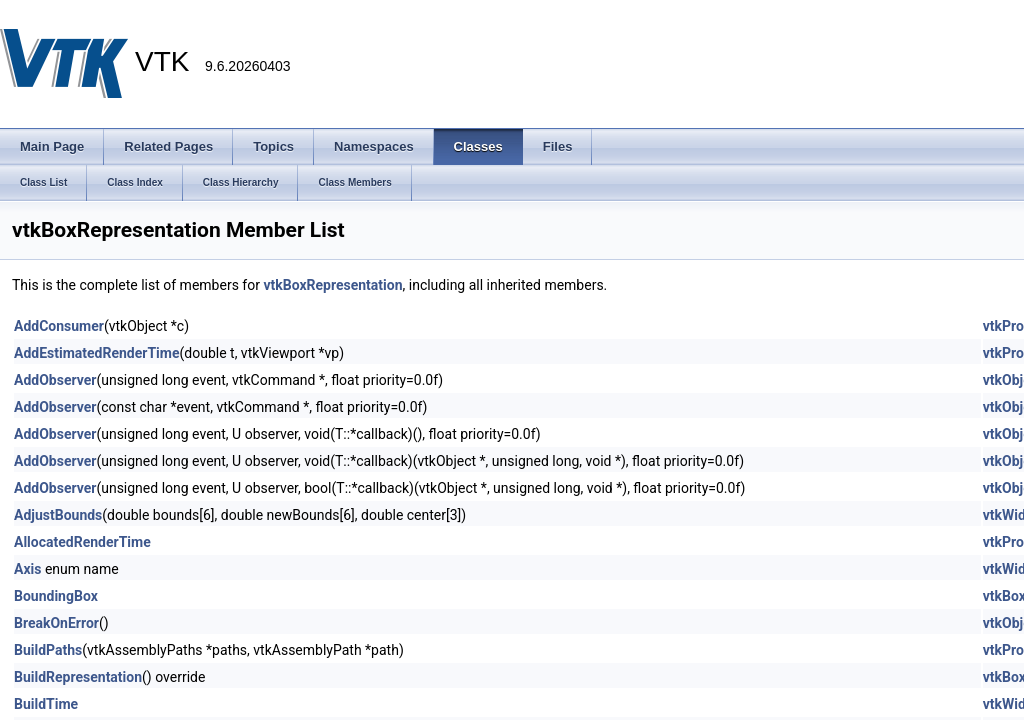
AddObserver (55, 380)
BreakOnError (56, 623)
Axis (27, 569)
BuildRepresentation (78, 677)
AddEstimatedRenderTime (97, 353)
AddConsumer (59, 326)
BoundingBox (56, 596)
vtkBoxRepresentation (332, 285)
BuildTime (46, 704)
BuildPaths (48, 650)
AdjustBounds (58, 515)
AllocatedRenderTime (82, 542)
